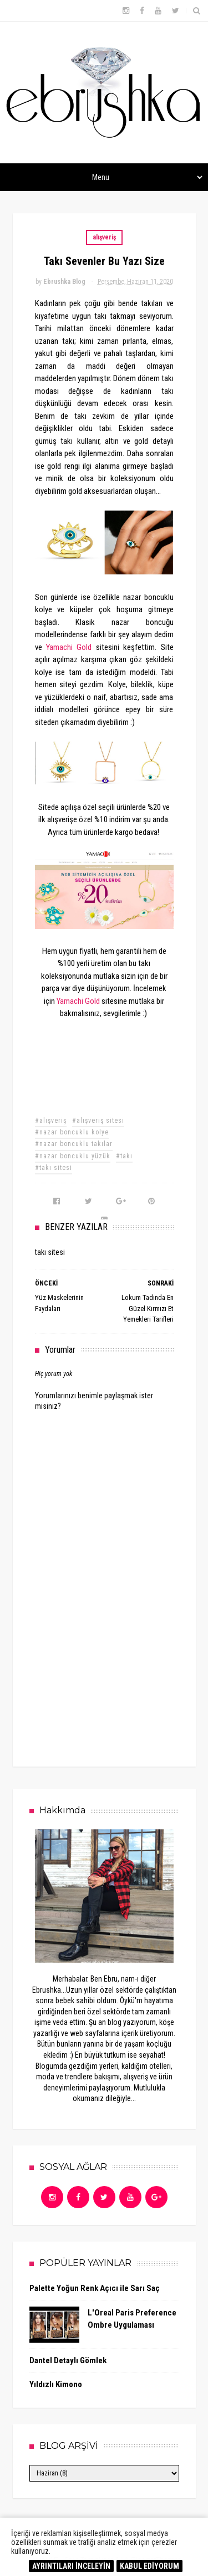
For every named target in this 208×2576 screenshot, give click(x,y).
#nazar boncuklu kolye (72, 1132)
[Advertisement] (118, 1664)
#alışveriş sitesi (98, 1120)
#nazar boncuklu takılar (74, 1144)
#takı (124, 1156)
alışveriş (104, 237)
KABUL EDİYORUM (149, 2566)
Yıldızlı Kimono (55, 2384)
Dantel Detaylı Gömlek (67, 2360)
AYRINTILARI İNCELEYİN (71, 2566)
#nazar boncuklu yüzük (72, 1156)
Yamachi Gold (69, 647)
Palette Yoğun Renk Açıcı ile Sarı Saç (94, 2288)
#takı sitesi (53, 1168)
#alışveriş (51, 1120)
